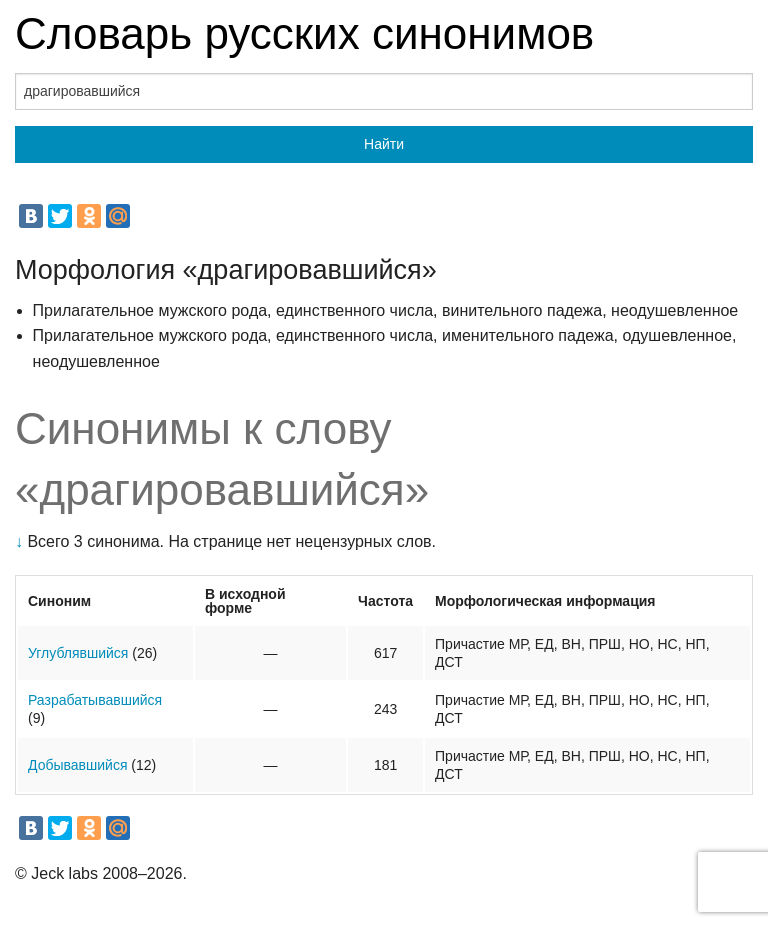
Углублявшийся (78, 653)
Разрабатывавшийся (95, 700)
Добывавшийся (77, 765)
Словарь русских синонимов (304, 33)
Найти (384, 144)
